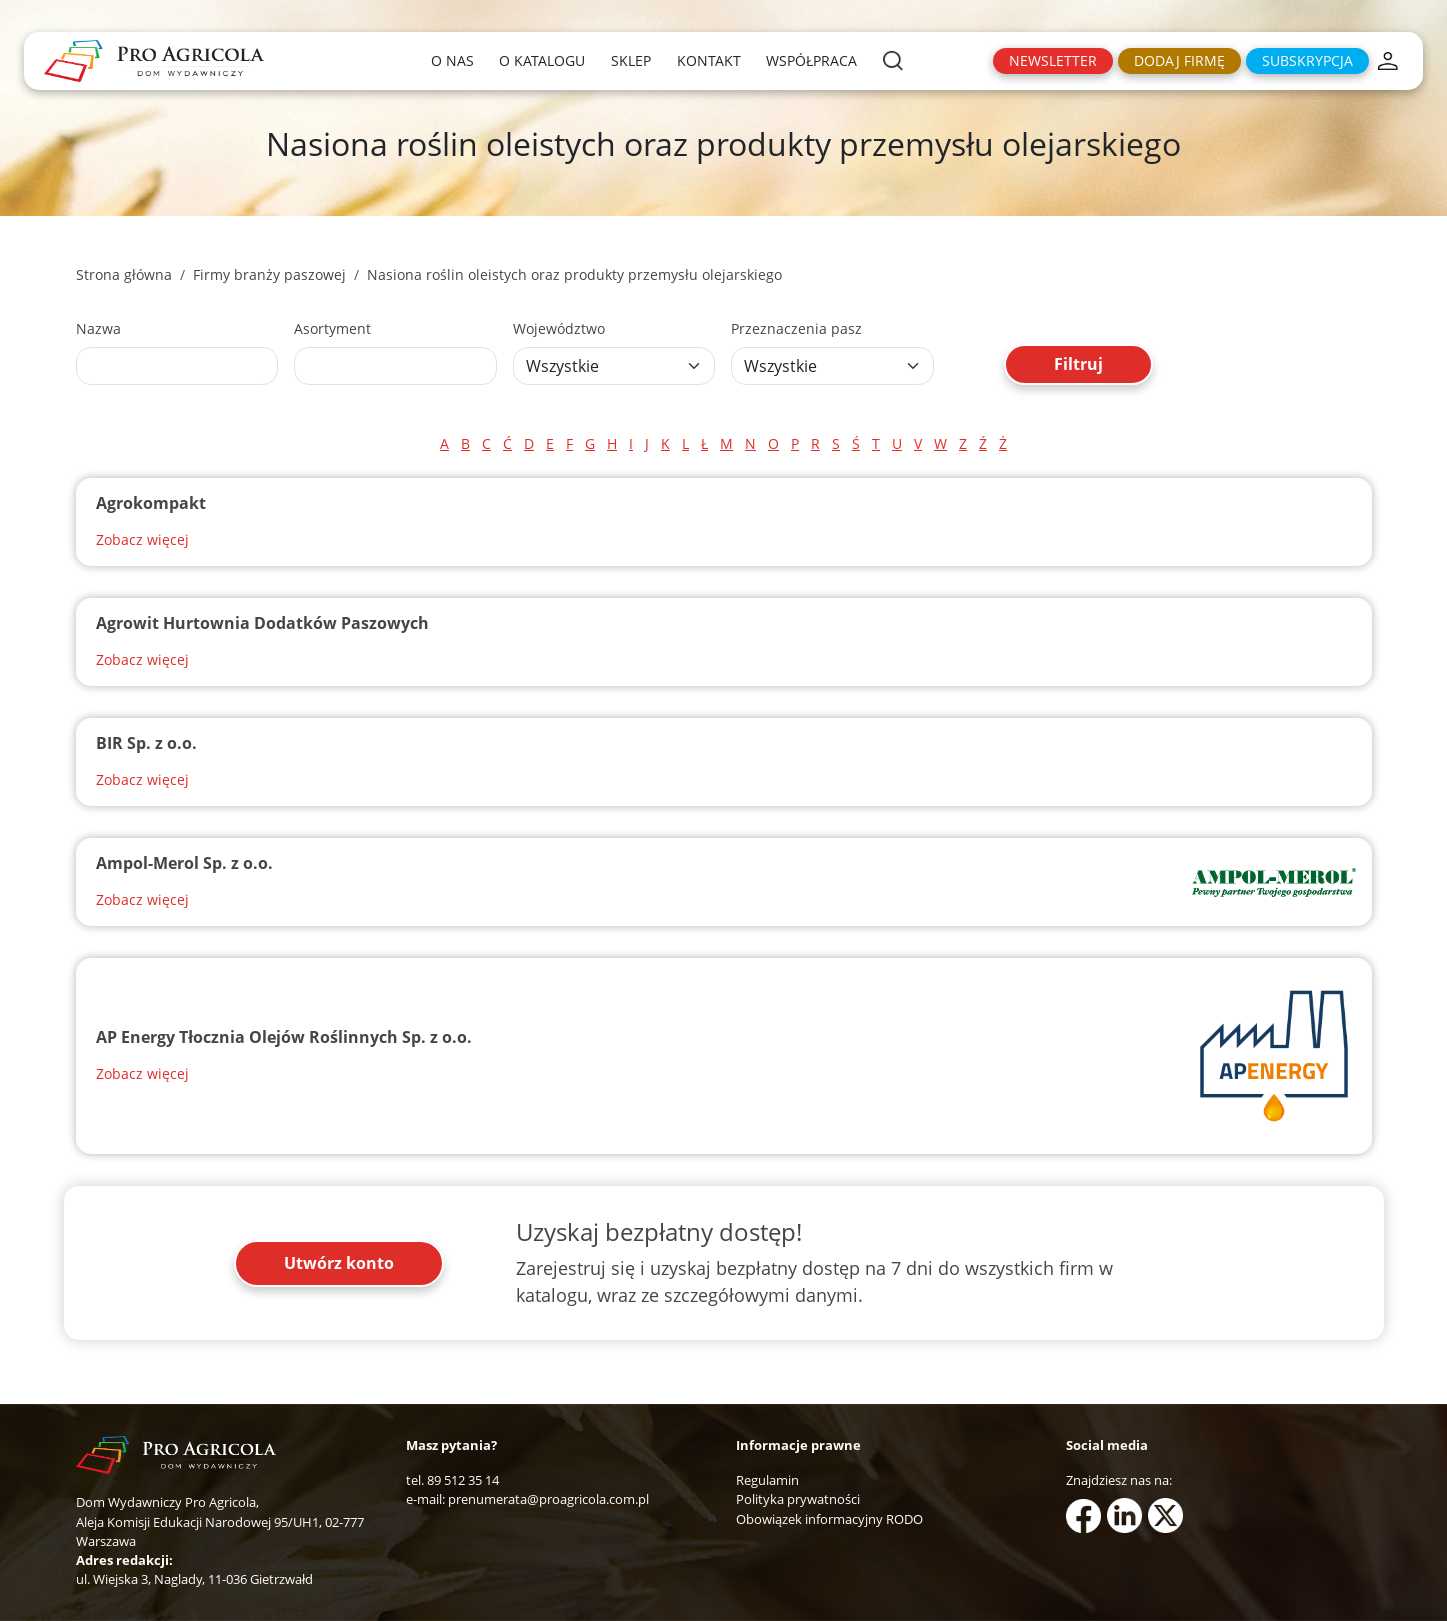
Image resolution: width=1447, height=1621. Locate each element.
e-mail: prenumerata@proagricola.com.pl (527, 1499)
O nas (452, 60)
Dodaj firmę (1179, 60)
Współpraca (811, 60)
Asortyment (332, 328)
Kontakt (709, 60)
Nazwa (98, 328)
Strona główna (124, 274)
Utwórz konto (339, 1263)
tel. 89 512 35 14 (452, 1480)
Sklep (631, 60)
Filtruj (1078, 364)
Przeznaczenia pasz (796, 328)
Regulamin (767, 1480)
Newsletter (1053, 60)
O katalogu (542, 60)
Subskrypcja (1307, 60)
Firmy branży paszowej (269, 274)
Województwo (559, 328)
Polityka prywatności (798, 1499)
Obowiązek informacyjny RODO (829, 1519)
